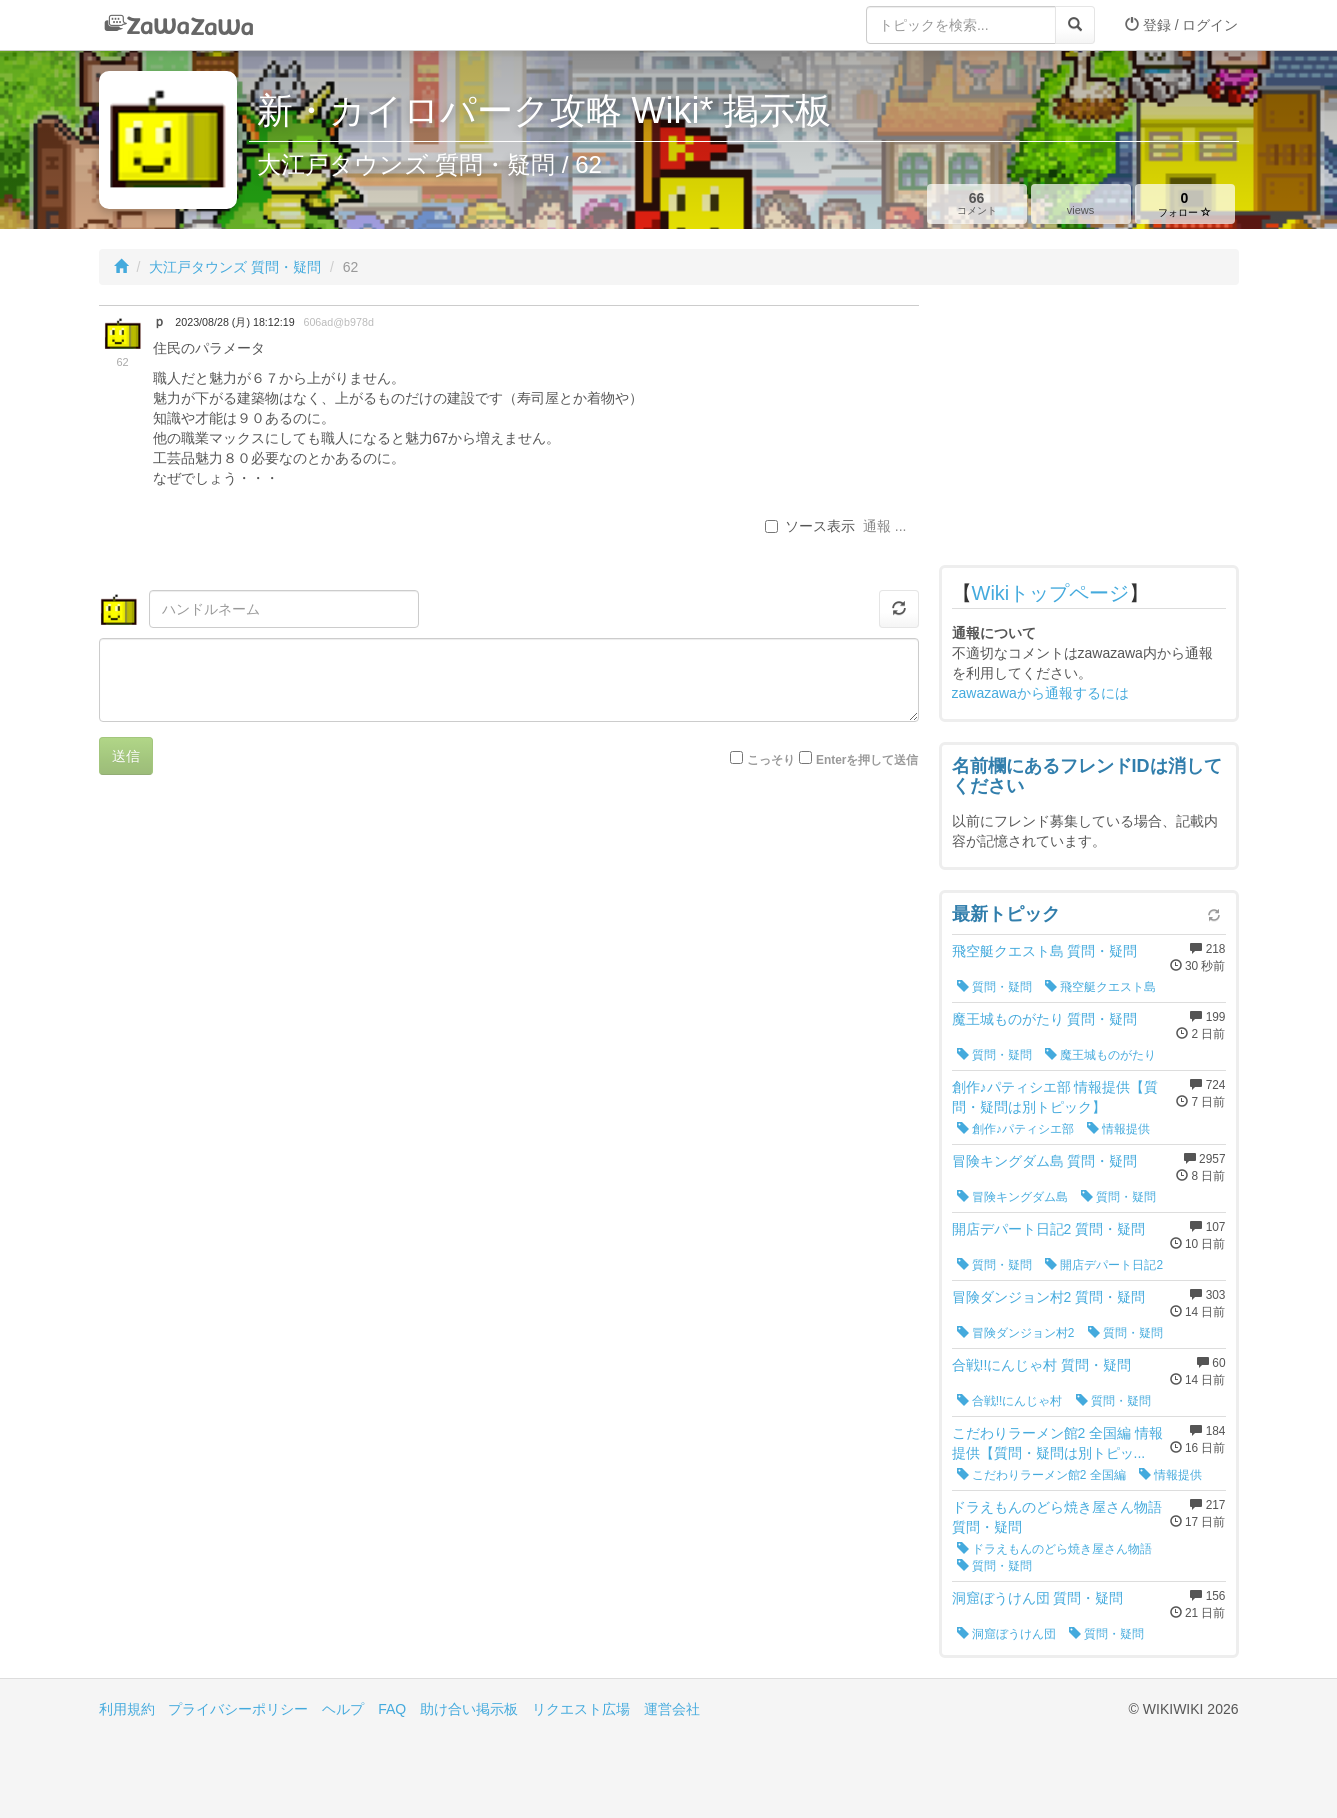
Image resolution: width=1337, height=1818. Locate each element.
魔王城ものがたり (1100, 1055)
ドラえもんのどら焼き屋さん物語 (1054, 1549)
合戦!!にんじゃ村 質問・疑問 (1042, 1365)
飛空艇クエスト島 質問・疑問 (1045, 951)
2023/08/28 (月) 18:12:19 (234, 322)
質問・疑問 (994, 987)
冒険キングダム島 (1012, 1197)
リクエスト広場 (581, 1709)
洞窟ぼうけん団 (1006, 1634)
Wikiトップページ (1051, 593)
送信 (126, 756)
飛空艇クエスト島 (1100, 987)
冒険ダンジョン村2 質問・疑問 (1049, 1297)
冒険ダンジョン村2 (1016, 1333)
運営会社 (672, 1709)
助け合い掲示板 (469, 1709)
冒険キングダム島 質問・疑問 (1045, 1161)
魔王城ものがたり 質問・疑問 (1045, 1019)
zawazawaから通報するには (1040, 693)
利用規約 (127, 1709)
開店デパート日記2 (1104, 1265)
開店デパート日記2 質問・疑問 (1049, 1229)
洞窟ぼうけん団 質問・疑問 (1038, 1598)
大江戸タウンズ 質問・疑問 (235, 267)
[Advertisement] (1089, 430)
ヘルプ (343, 1709)
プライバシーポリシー (238, 1709)
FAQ (392, 1709)
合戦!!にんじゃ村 (1010, 1401)
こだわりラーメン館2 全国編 (1041, 1475)
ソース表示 (810, 526)
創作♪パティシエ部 (1015, 1129)
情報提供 (1118, 1129)
